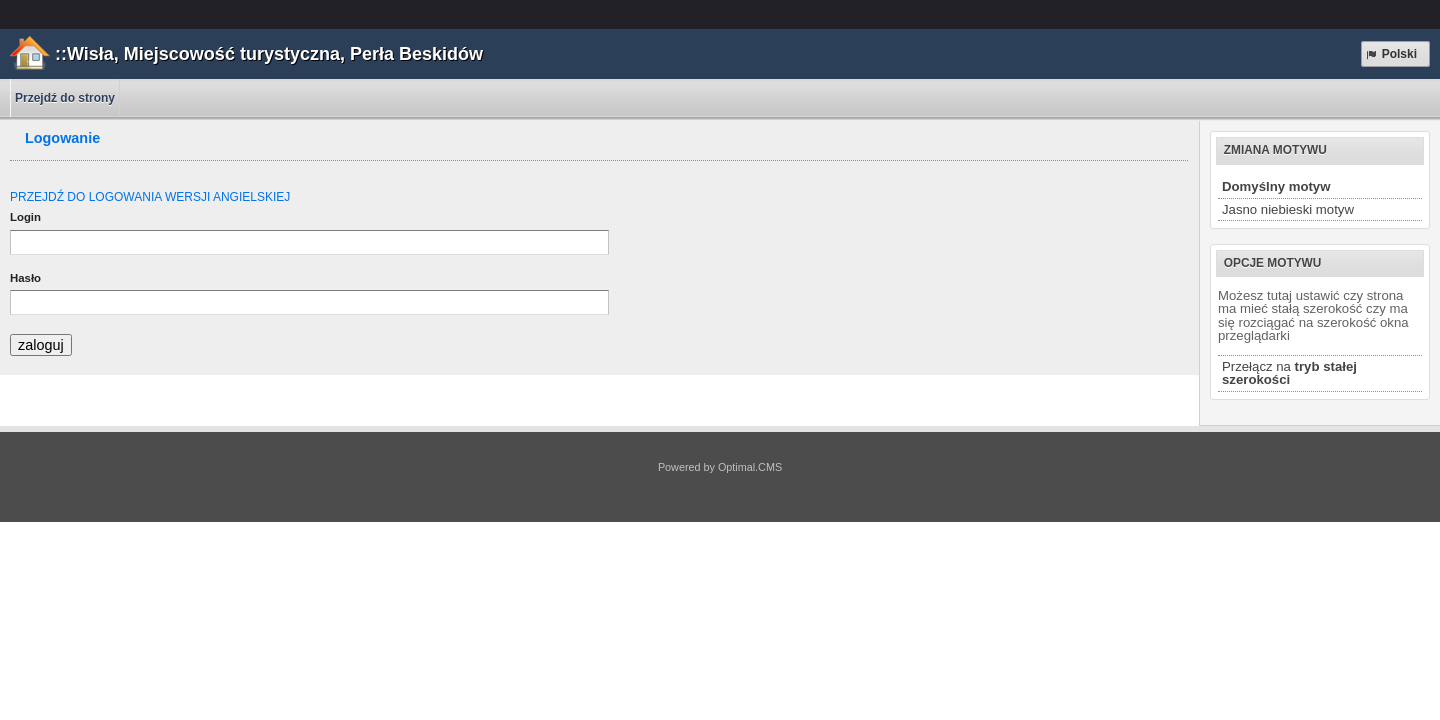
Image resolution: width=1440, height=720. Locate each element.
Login (25, 217)
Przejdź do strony (65, 98)
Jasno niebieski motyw (1288, 209)
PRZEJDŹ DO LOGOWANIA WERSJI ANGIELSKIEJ (150, 197)
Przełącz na (1289, 373)
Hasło (25, 278)
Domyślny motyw (1276, 186)
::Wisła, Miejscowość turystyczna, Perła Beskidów (269, 54)
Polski (1390, 54)
